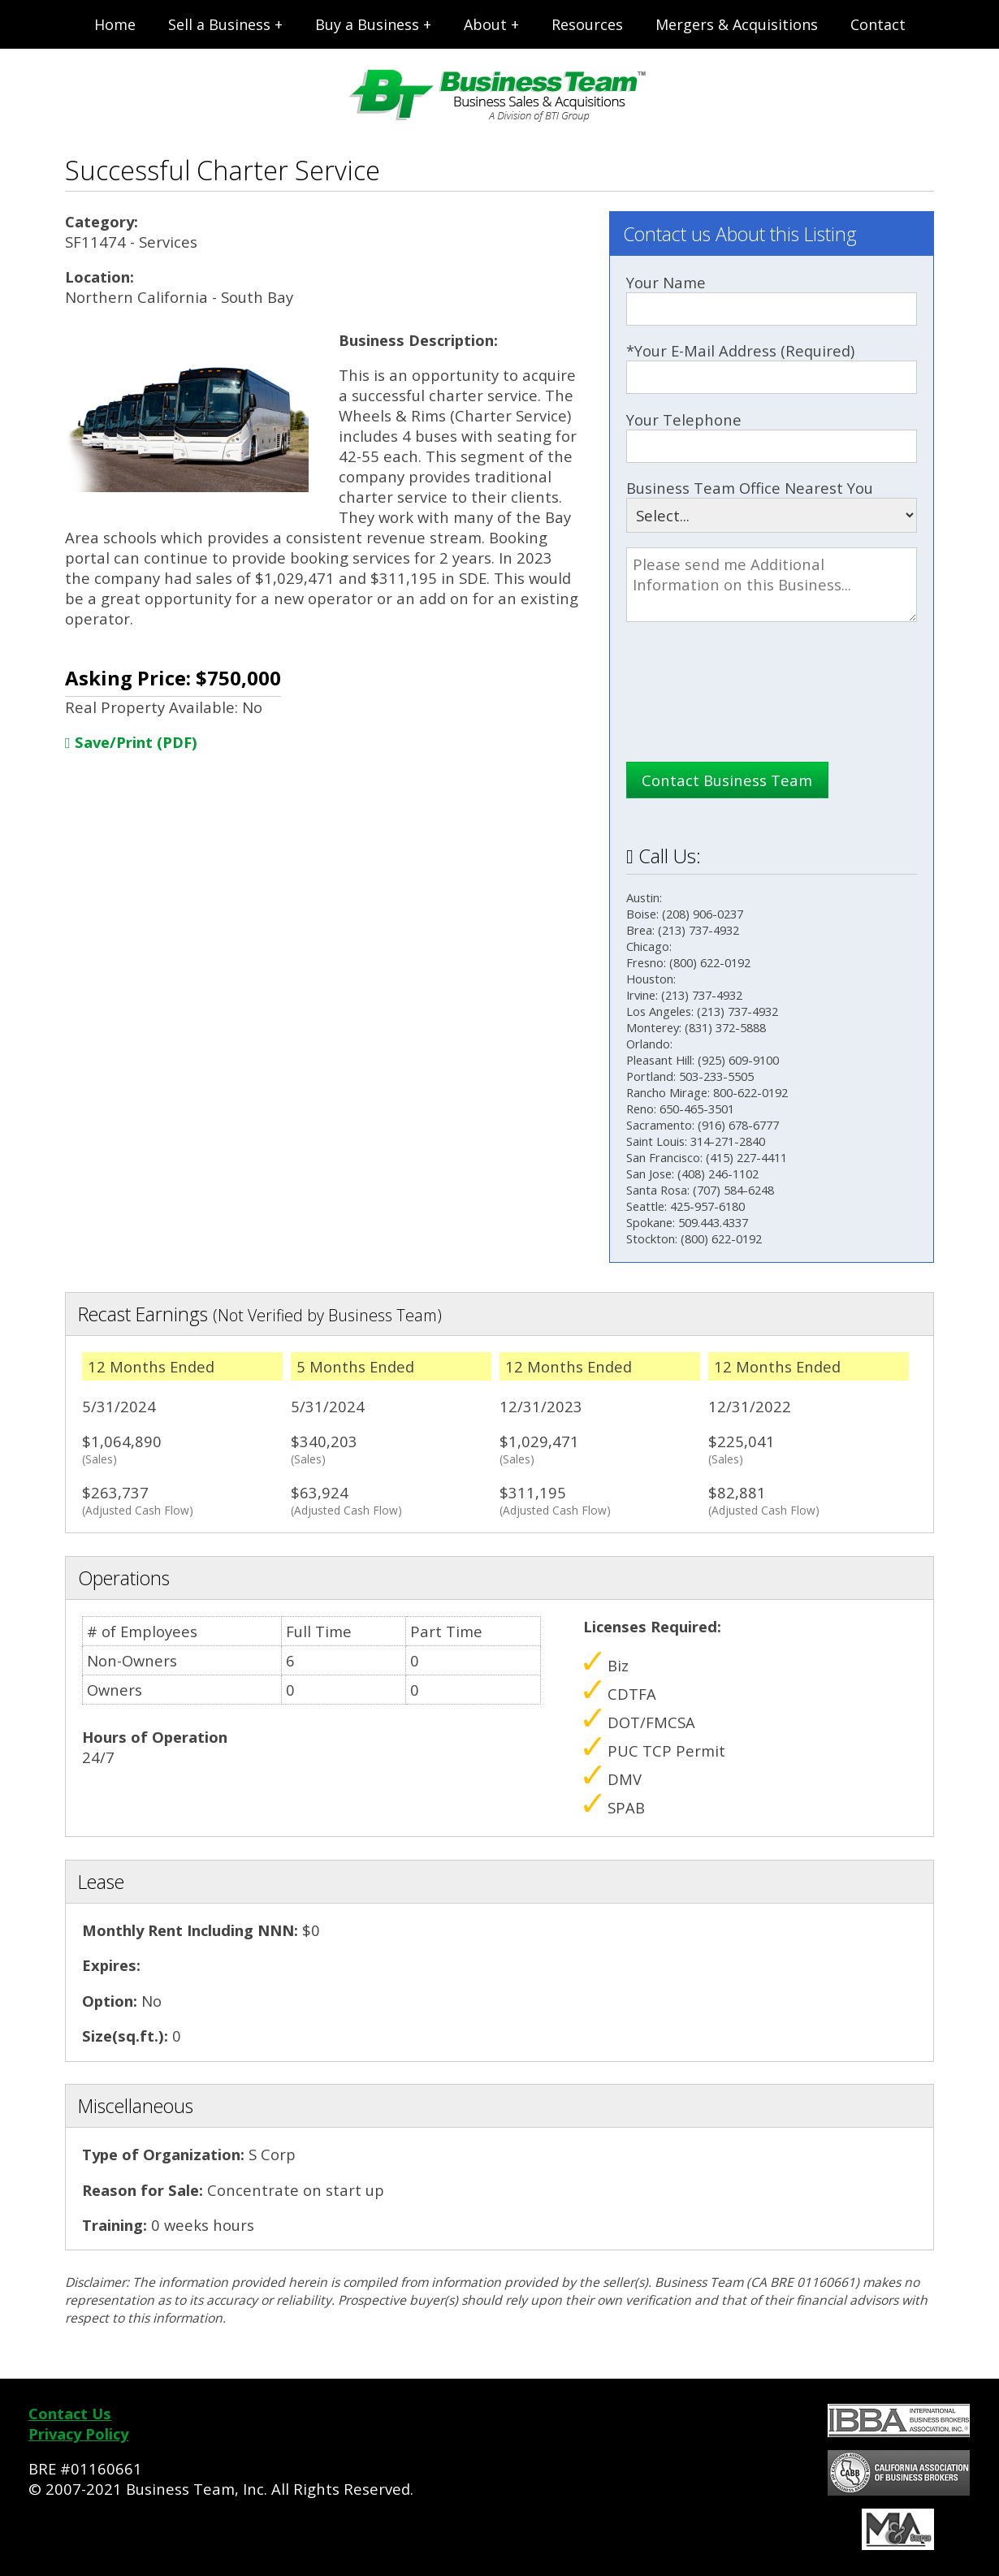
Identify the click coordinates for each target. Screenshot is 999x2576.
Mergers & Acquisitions (736, 24)
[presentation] (749, 709)
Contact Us (69, 2413)
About (485, 24)
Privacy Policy (78, 2433)
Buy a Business (367, 24)
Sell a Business (219, 24)
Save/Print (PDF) (131, 742)
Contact (878, 24)
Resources (587, 24)
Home (115, 24)
